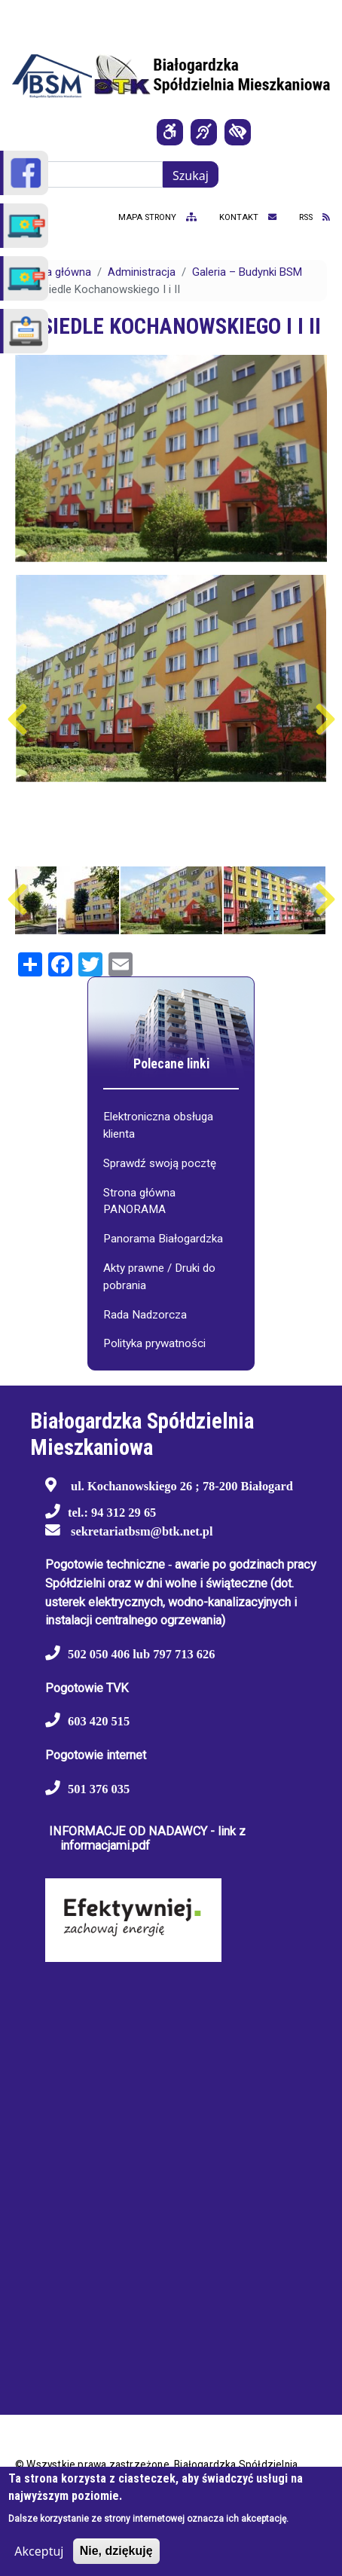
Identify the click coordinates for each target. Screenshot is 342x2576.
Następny (325, 719)
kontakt (247, 217)
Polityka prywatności (154, 1343)
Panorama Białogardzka (163, 1238)
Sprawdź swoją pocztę (159, 1163)
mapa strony (157, 217)
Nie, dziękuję (116, 2550)
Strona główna (55, 272)
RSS (314, 217)
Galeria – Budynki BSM (247, 272)
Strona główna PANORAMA (139, 1201)
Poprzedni (17, 719)
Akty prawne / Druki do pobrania (159, 1276)
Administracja (142, 272)
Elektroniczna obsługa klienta (158, 1125)
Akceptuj (38, 2551)
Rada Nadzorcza (145, 1315)
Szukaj (191, 175)
